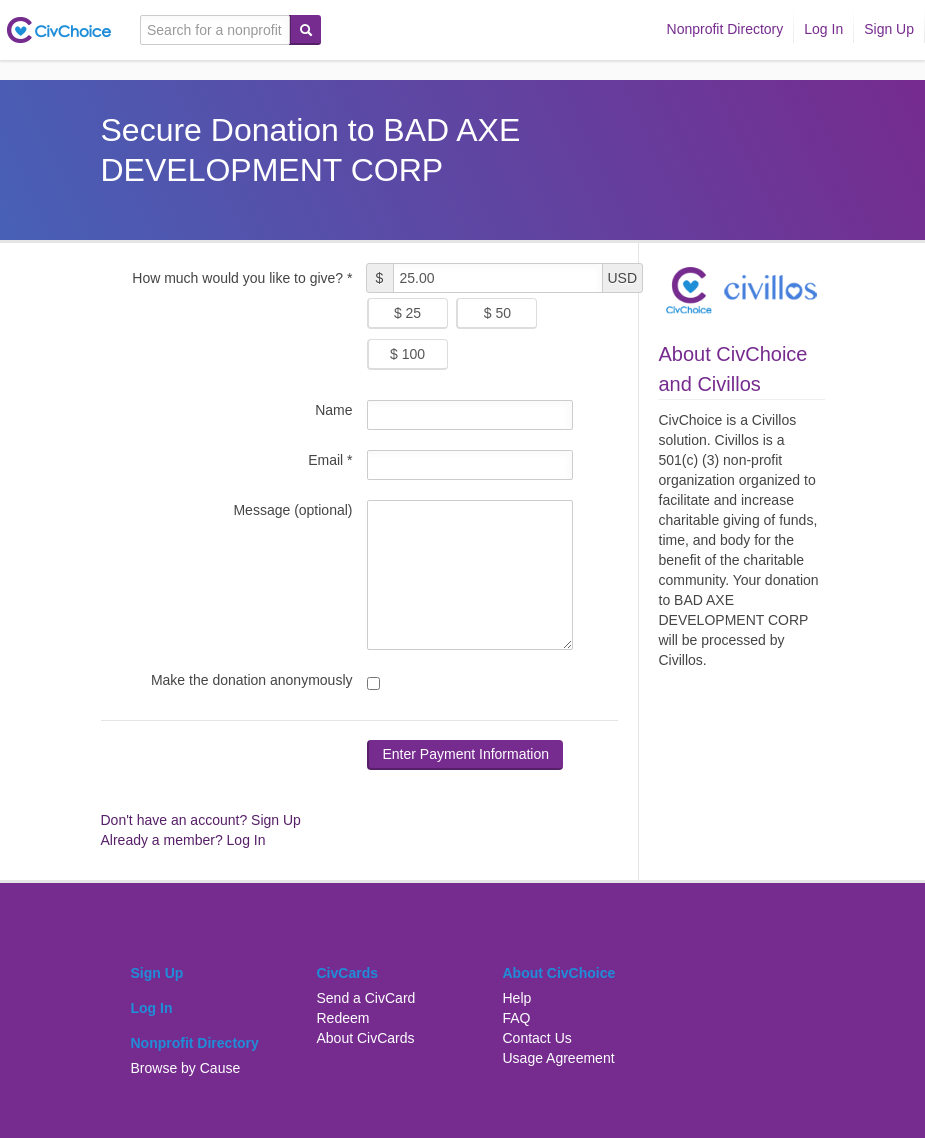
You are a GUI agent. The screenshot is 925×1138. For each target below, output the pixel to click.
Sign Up (889, 29)
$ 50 (497, 313)
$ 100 (407, 354)
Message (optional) (292, 510)
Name (333, 410)
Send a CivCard (366, 998)
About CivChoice (559, 973)
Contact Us (537, 1038)
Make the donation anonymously (252, 680)
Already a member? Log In (183, 840)
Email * (330, 460)
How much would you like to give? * (242, 278)
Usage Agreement (559, 1058)
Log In (823, 29)
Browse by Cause (186, 1068)
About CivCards (366, 1038)
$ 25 (407, 313)
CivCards (347, 973)
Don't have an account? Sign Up (201, 820)
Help (517, 998)
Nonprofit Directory (725, 29)
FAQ (517, 1018)
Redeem (343, 1018)
